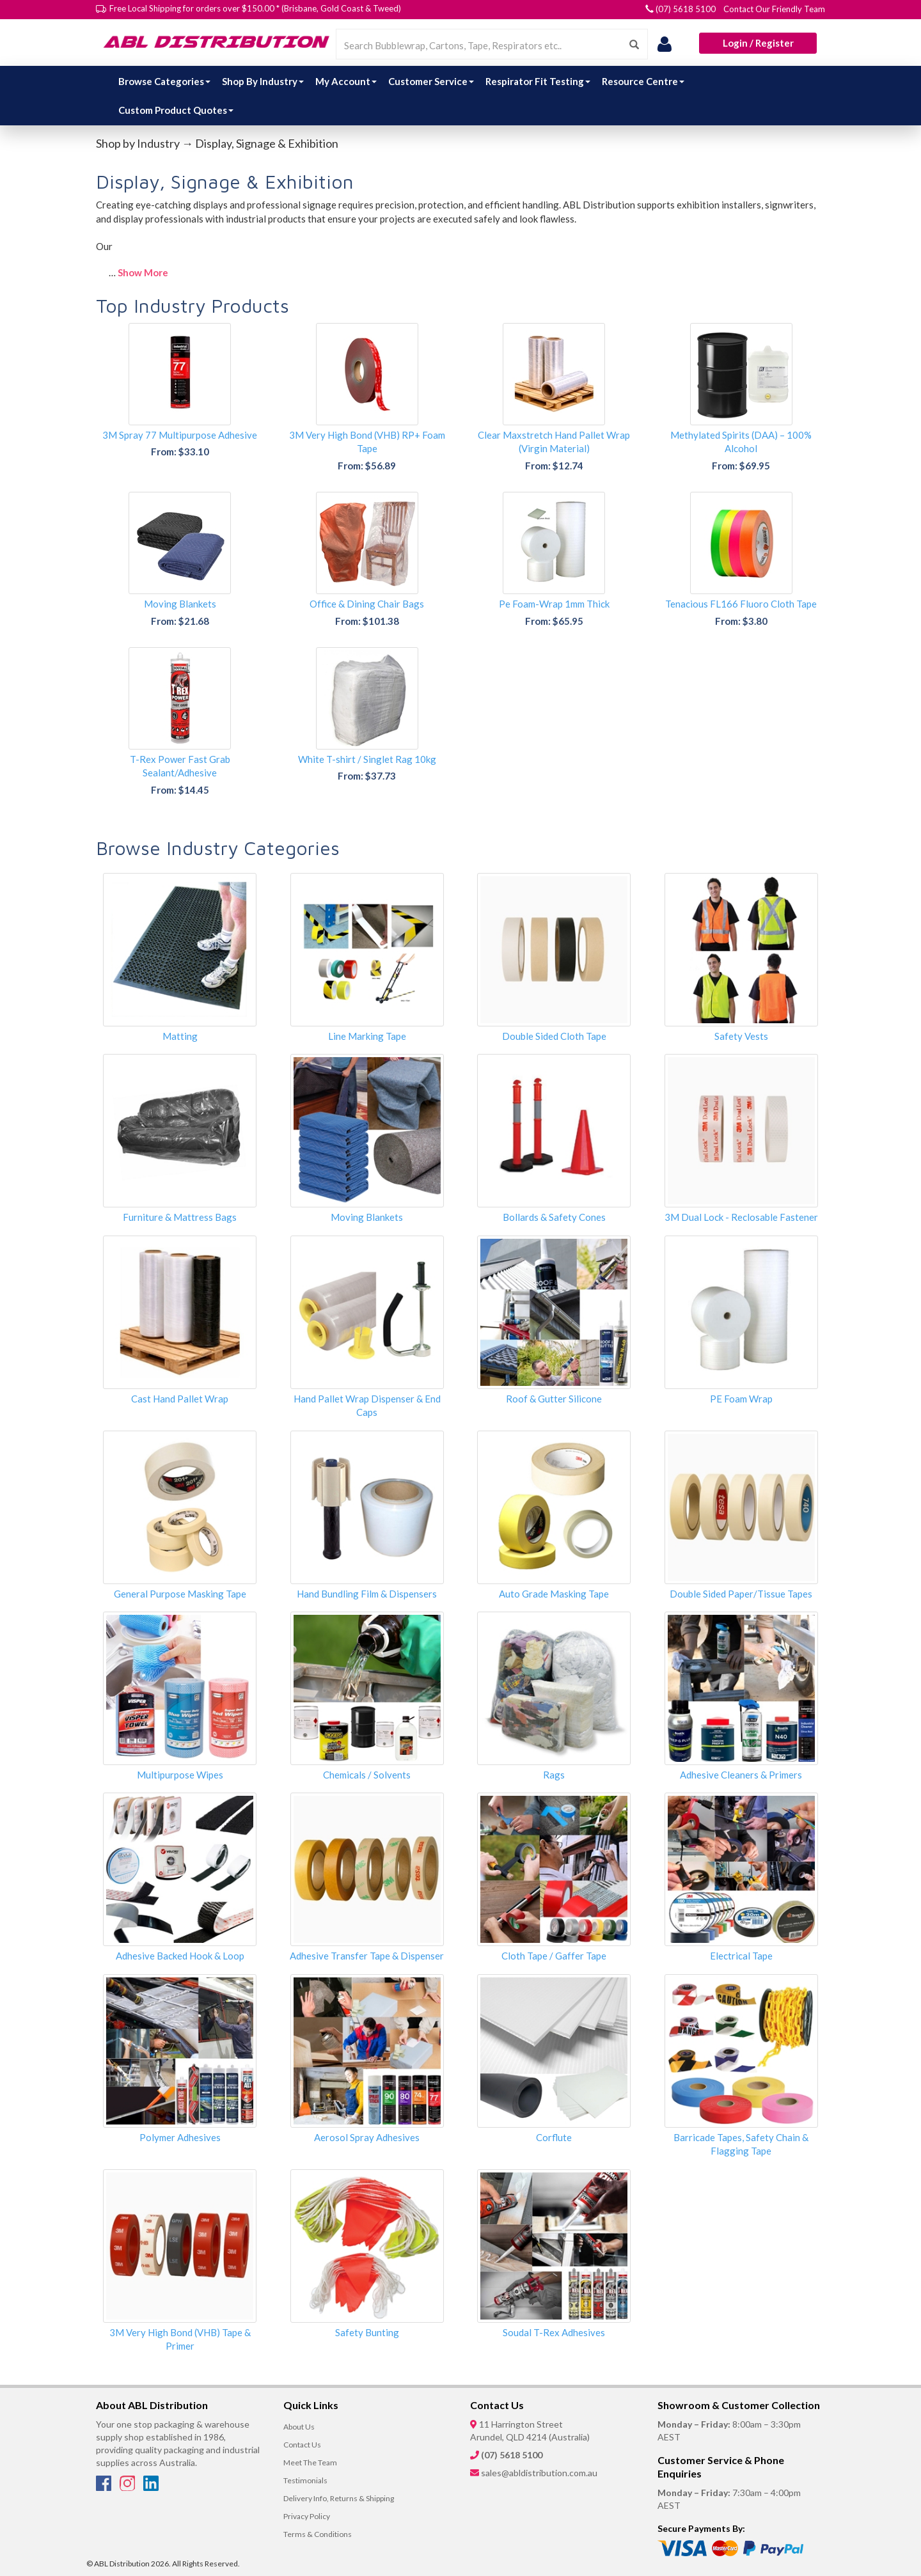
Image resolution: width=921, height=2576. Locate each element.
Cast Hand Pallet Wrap (179, 1398)
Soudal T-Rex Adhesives (554, 2332)
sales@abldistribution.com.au (539, 2472)
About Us (299, 2426)
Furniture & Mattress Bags (180, 1217)
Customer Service (431, 81)
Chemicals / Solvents (367, 1774)
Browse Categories (164, 81)
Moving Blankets (180, 603)
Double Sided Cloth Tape (554, 1036)
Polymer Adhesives (180, 2137)
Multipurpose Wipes (180, 1774)
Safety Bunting (367, 2332)
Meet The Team (310, 2462)
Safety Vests (741, 1036)
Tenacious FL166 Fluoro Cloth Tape (741, 603)
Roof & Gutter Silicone (554, 1398)
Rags (554, 1774)
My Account (346, 81)
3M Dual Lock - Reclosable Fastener (741, 1217)
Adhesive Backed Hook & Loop (180, 1955)
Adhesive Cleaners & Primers (741, 1774)
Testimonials (305, 2480)
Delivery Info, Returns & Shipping (338, 2498)
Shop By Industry (263, 81)
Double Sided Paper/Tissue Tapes (741, 1593)
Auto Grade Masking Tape (554, 1593)
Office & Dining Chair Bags (367, 603)
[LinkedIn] (151, 2487)
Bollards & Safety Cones (554, 1217)
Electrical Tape (741, 1955)
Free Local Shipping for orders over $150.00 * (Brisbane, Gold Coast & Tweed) (255, 8)
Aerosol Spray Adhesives (367, 2137)
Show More (143, 272)
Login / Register (758, 43)
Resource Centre (643, 81)
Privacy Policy (306, 2516)
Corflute (554, 2137)
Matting (180, 1036)
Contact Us (302, 2444)
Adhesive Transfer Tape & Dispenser (367, 1955)
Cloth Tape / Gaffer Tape (553, 1955)
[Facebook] (104, 2487)
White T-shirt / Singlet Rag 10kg (367, 759)
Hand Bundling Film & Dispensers (367, 1593)
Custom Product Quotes (175, 110)
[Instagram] (128, 2487)
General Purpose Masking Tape (180, 1593)
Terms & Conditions (317, 2534)
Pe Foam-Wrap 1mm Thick (554, 603)
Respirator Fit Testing (537, 81)
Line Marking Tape (367, 1036)
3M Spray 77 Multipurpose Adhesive (179, 435)
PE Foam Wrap (741, 1398)
